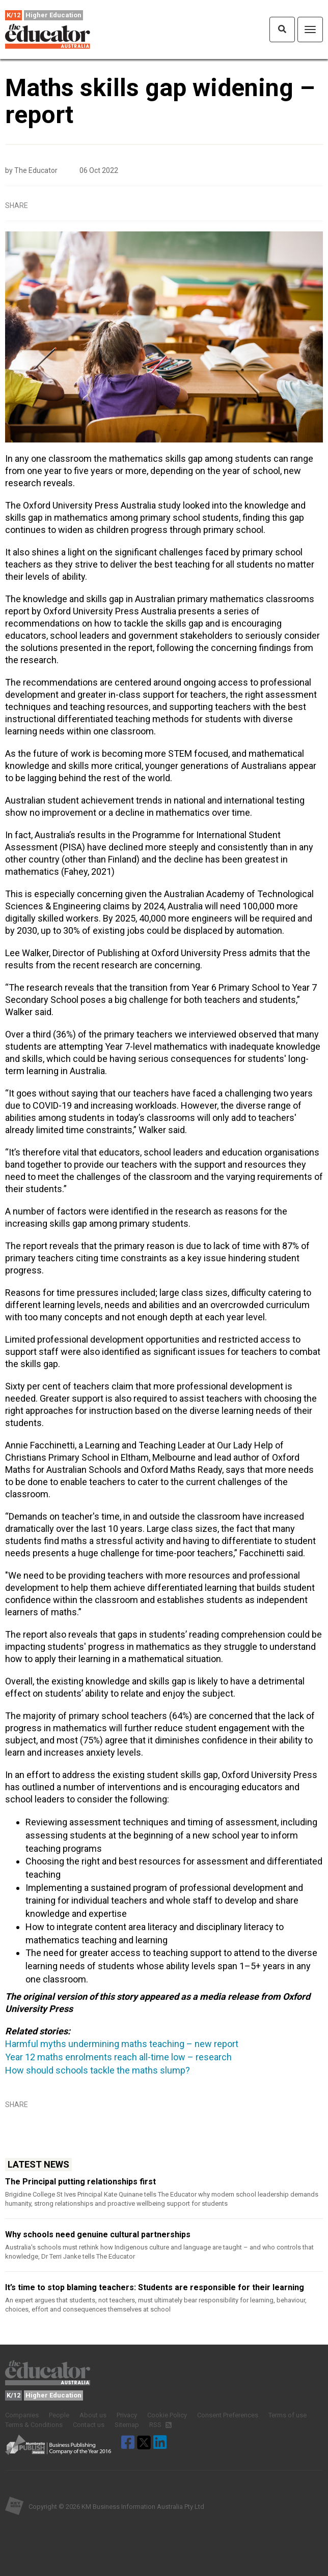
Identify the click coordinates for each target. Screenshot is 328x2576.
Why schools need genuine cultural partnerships (97, 2234)
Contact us (88, 2425)
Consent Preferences (227, 2415)
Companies (22, 2415)
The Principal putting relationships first (80, 2181)
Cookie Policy (167, 2415)
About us (92, 2415)
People (59, 2415)
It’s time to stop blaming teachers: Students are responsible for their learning (154, 2287)
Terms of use (287, 2415)
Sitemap (127, 2425)
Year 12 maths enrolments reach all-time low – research (118, 2057)
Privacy (127, 2415)
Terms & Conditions (34, 2425)
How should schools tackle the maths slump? (97, 2070)
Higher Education (53, 15)
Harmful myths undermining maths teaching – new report (121, 2043)
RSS (160, 2425)
